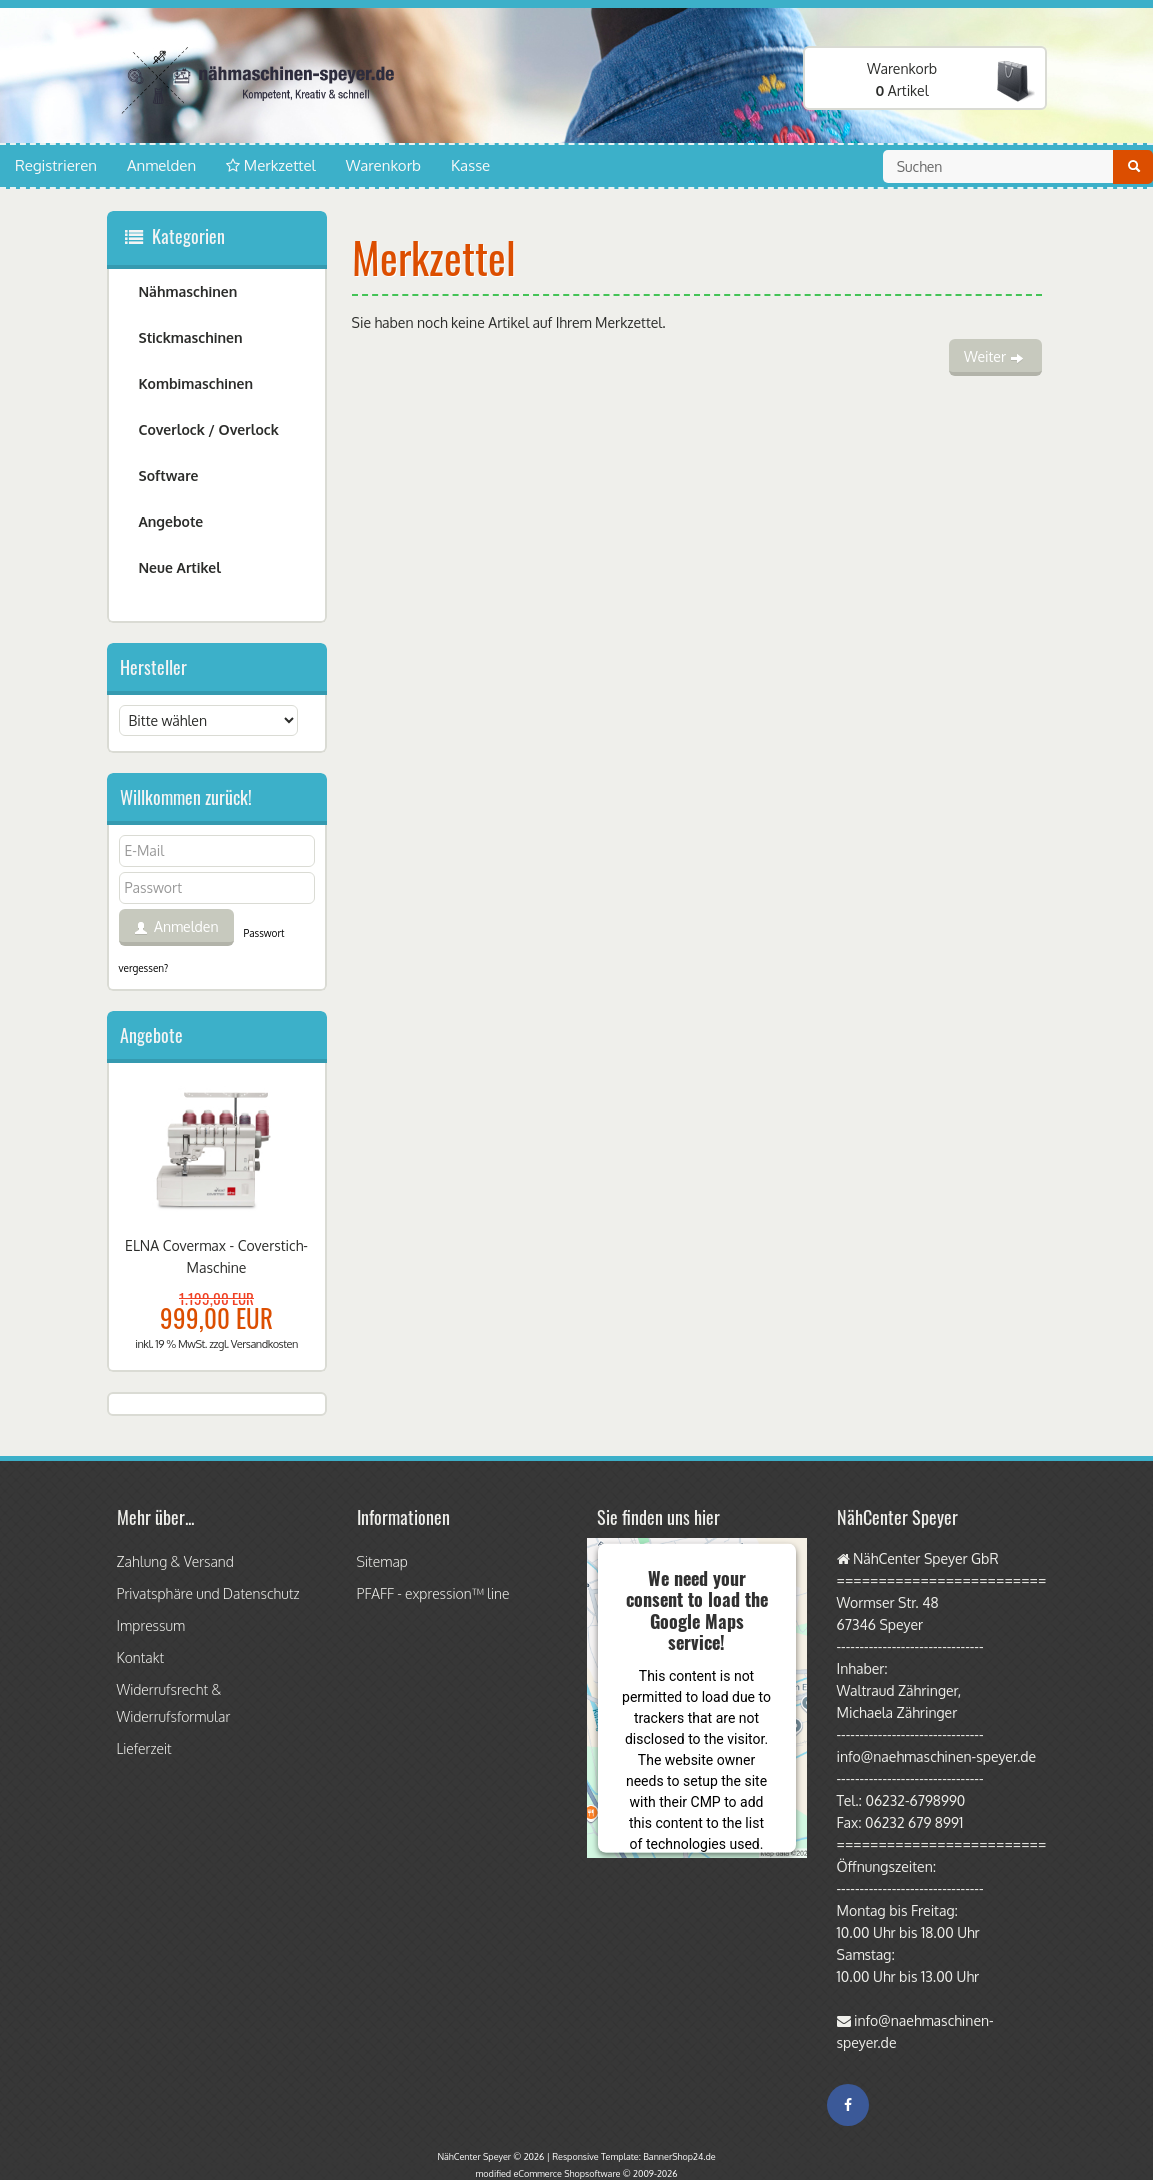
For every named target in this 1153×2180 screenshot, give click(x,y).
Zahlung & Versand (175, 1561)
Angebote (171, 521)
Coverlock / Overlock (209, 429)
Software (169, 475)
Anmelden (161, 165)
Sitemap (382, 1561)
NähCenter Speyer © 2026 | (494, 2156)
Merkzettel (271, 165)
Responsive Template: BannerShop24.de (633, 2156)
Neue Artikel (180, 567)
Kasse (470, 165)
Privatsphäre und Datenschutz (208, 1593)
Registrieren (56, 165)
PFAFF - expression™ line (433, 1593)
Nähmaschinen (188, 291)
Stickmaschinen (191, 337)
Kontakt (141, 1657)
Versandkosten (264, 1344)
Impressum (151, 1625)
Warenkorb (383, 165)
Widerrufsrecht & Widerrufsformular (174, 1703)
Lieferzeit (144, 1748)
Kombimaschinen (196, 383)
